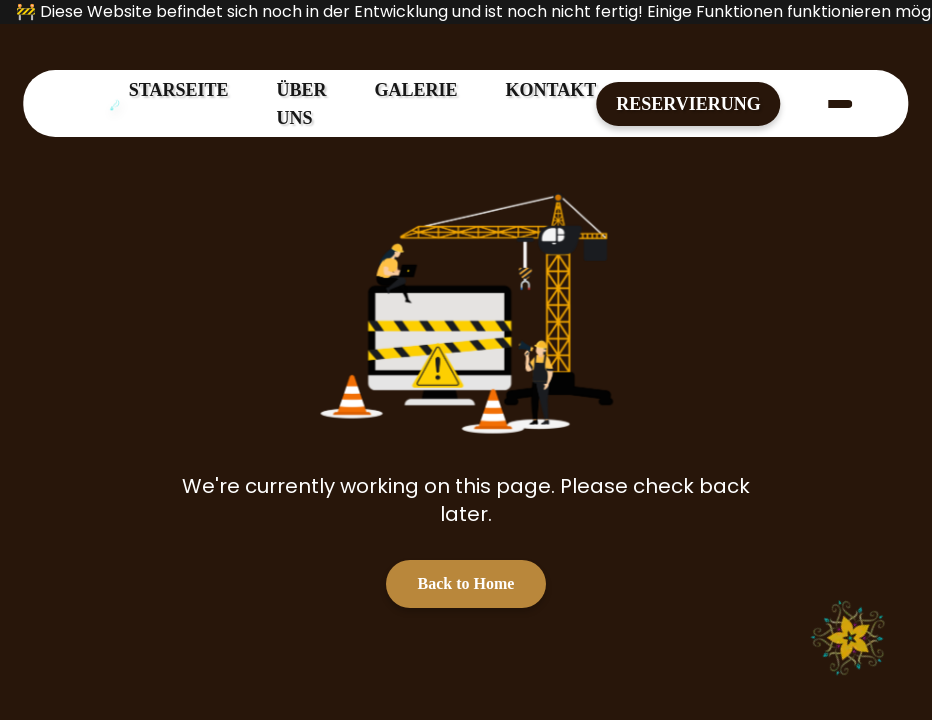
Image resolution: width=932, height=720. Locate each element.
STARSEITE (179, 90)
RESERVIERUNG (688, 104)
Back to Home (466, 583)
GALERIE (416, 90)
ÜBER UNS (302, 104)
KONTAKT (551, 90)
